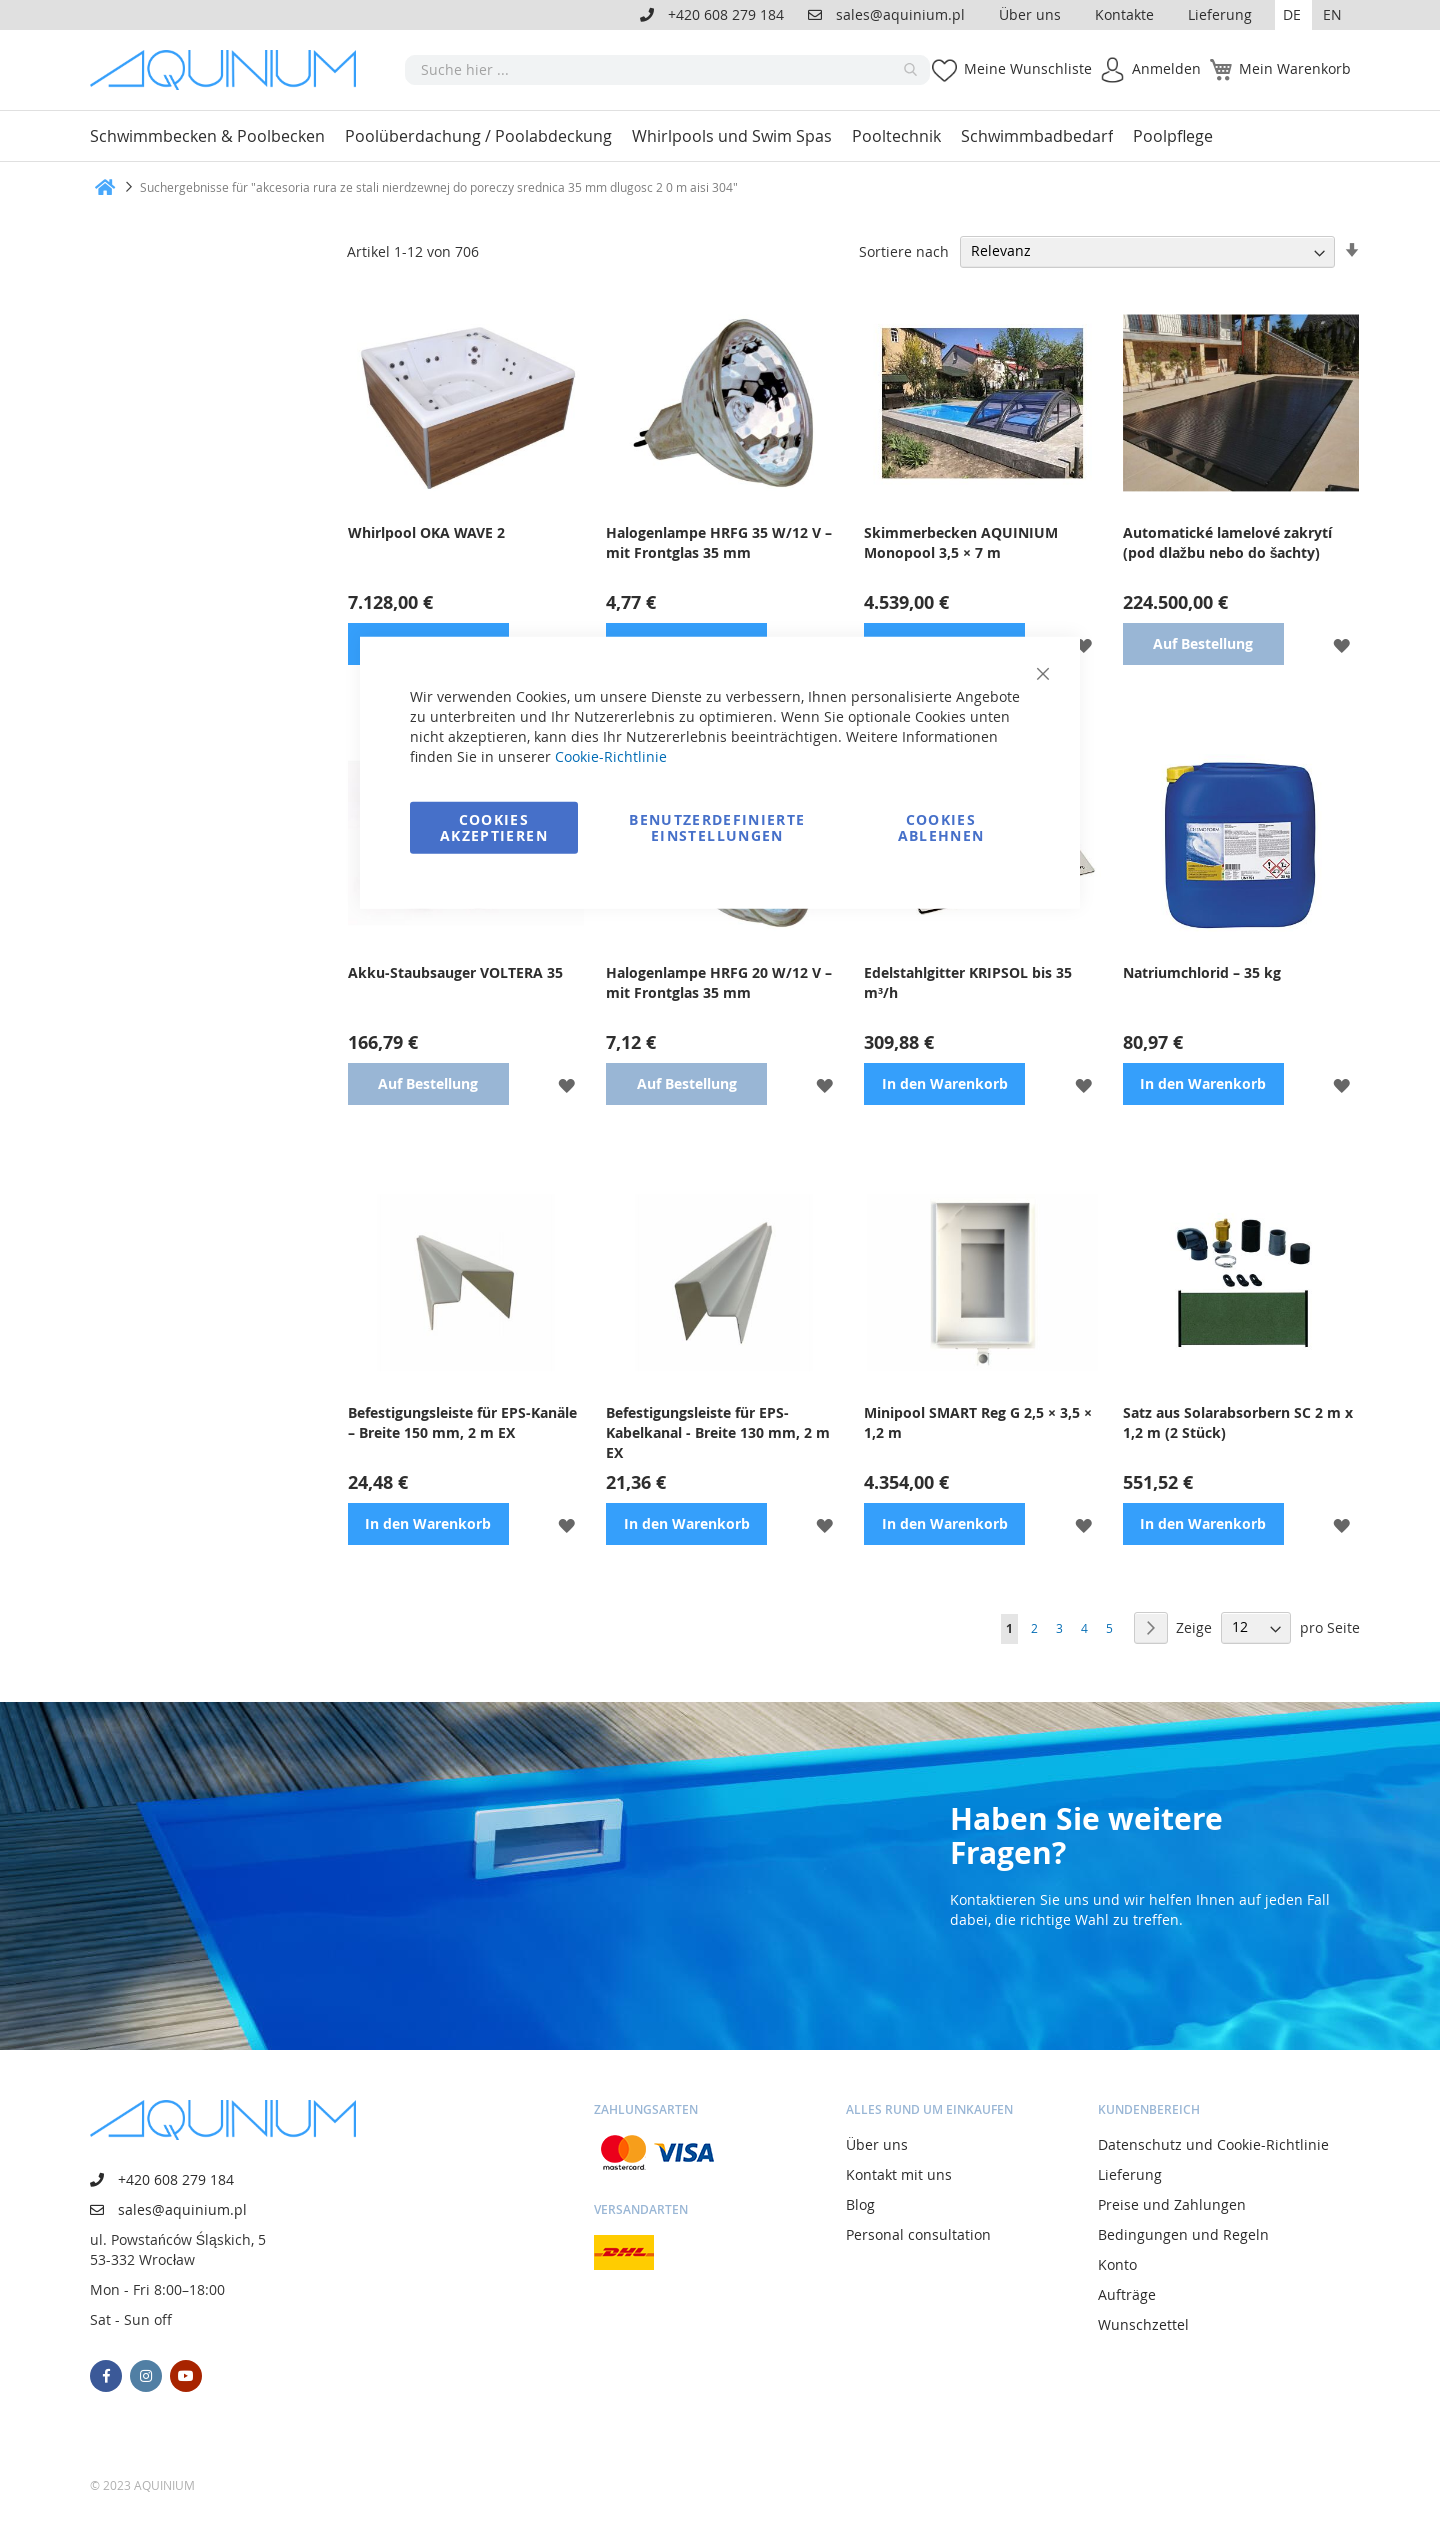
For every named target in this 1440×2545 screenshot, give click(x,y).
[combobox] (667, 70)
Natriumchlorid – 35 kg (1202, 972)
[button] (1293, 15)
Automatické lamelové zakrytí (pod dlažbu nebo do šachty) (1227, 542)
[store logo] (230, 70)
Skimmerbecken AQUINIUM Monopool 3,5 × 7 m (961, 542)
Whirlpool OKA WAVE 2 (426, 532)
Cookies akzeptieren (494, 826)
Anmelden (1166, 68)
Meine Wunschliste (1028, 68)
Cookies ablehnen (941, 826)
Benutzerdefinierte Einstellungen (717, 826)
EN (1332, 14)
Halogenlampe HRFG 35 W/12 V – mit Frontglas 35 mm (719, 542)
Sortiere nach (904, 250)
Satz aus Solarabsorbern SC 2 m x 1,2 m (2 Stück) (1238, 1422)
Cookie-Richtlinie (611, 755)
